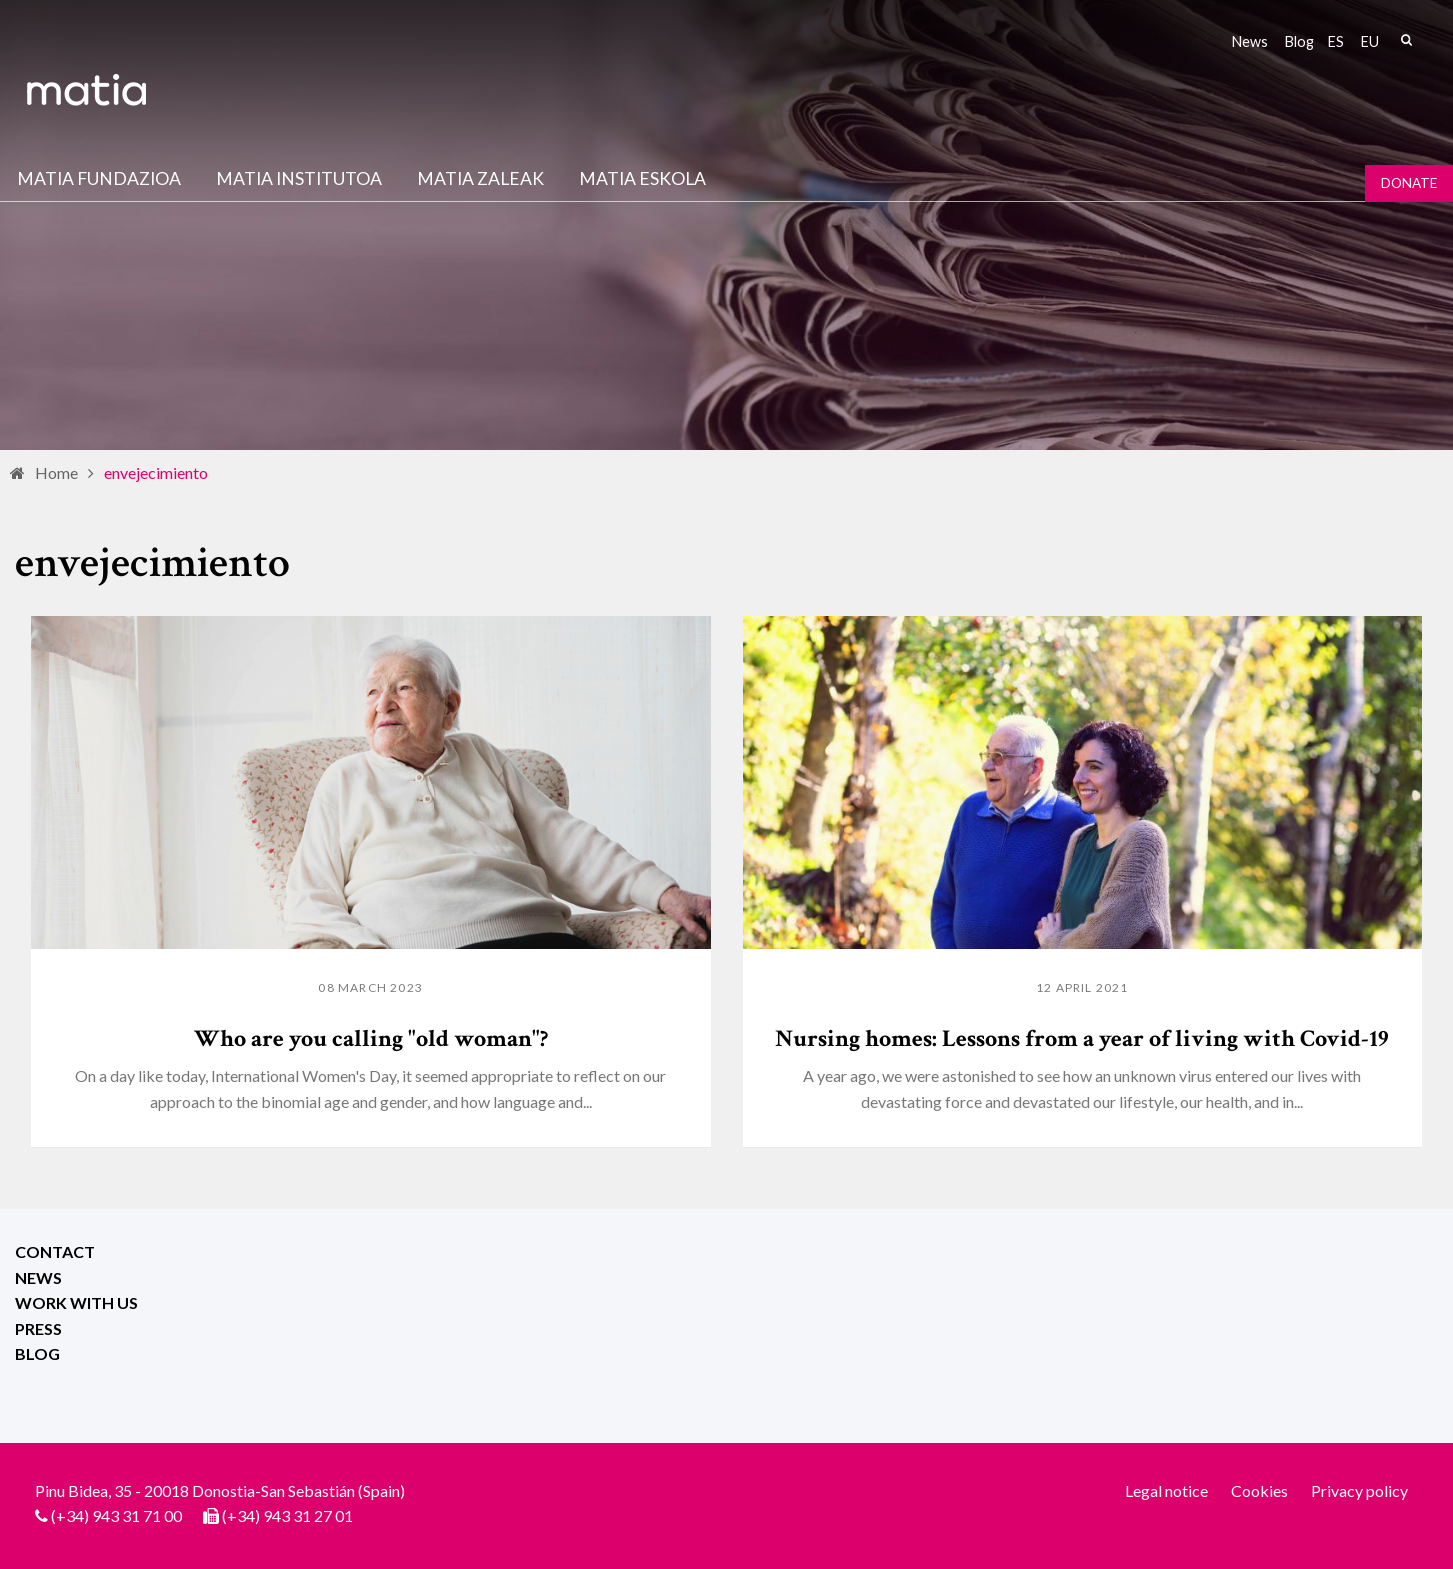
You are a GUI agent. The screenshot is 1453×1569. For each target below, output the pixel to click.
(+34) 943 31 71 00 (116, 1515)
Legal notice (1166, 1490)
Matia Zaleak (480, 178)
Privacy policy (1359, 1490)
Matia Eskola (642, 178)
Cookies (1259, 1490)
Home (56, 472)
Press (38, 1328)
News (1250, 41)
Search (1406, 40)
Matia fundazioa (99, 178)
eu (1370, 41)
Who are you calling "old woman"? (371, 1038)
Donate (1409, 183)
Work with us (76, 1302)
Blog (1299, 41)
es (1336, 41)
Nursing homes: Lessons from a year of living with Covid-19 (1082, 1038)
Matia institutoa (299, 178)
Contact (55, 1251)
